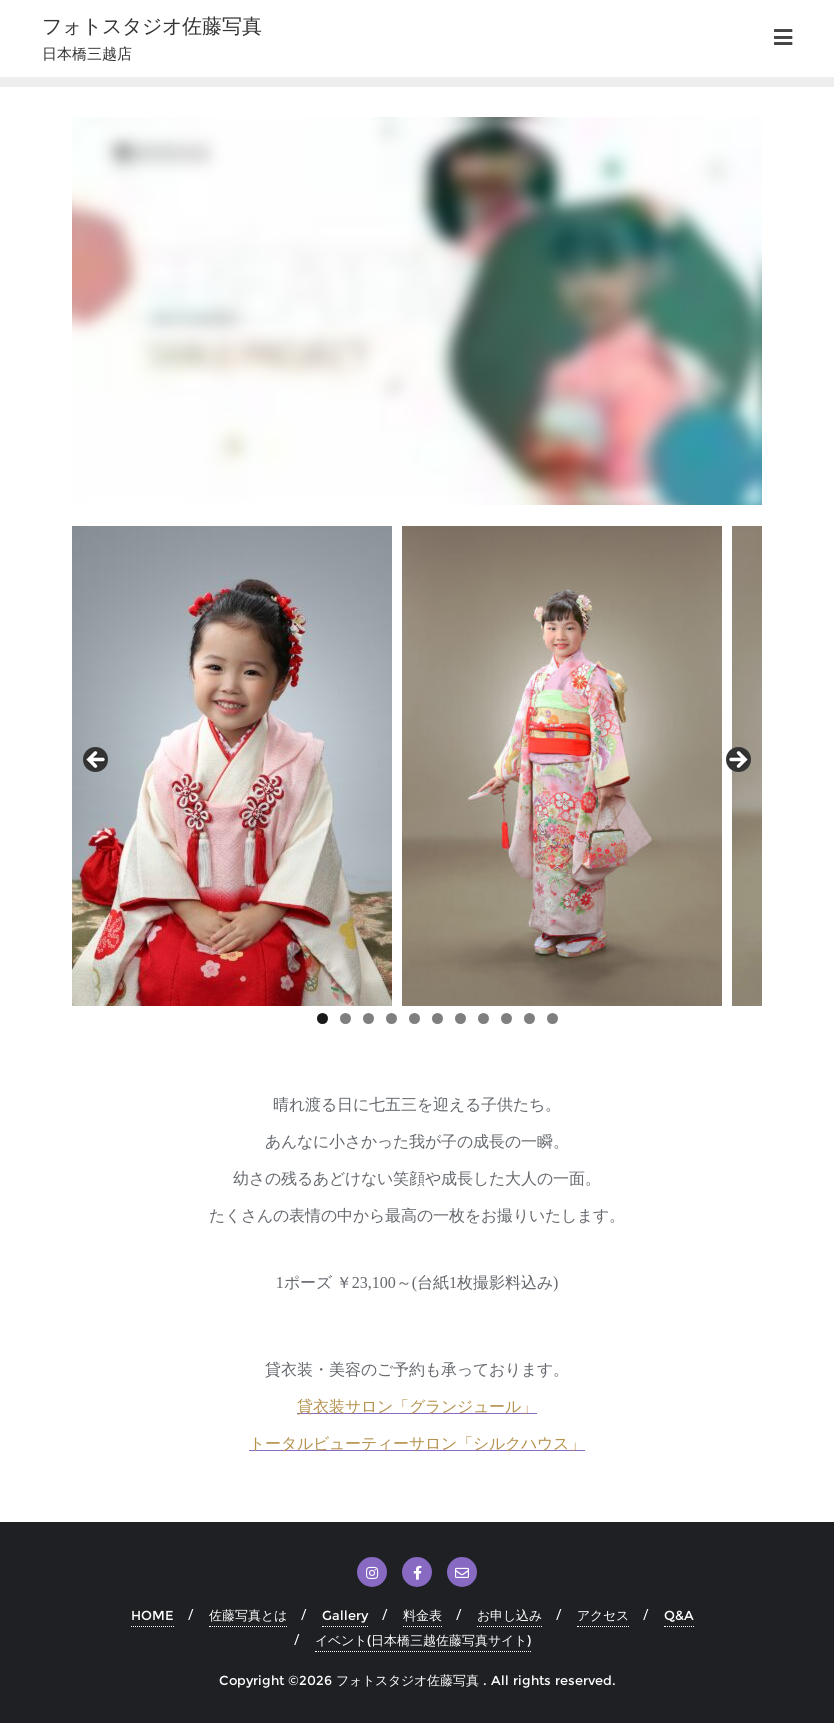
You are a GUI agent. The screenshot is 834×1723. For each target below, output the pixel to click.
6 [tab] (437, 1018)
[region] (417, 766)
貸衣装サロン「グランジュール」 (417, 1406)
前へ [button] (97, 761)
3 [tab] (368, 1018)
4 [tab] (391, 1018)
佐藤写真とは (248, 1615)
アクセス (603, 1615)
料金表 (422, 1615)
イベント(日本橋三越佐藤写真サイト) (423, 1640)
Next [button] (737, 761)
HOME (152, 1615)
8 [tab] (483, 1018)
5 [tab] (414, 1018)
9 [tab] (506, 1018)
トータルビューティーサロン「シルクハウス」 (417, 1443)
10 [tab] (530, 1020)
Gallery (345, 1615)
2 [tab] (345, 1018)
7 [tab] (460, 1018)
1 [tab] (322, 1018)
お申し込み (509, 1615)
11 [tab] (553, 1020)
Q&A (679, 1615)
